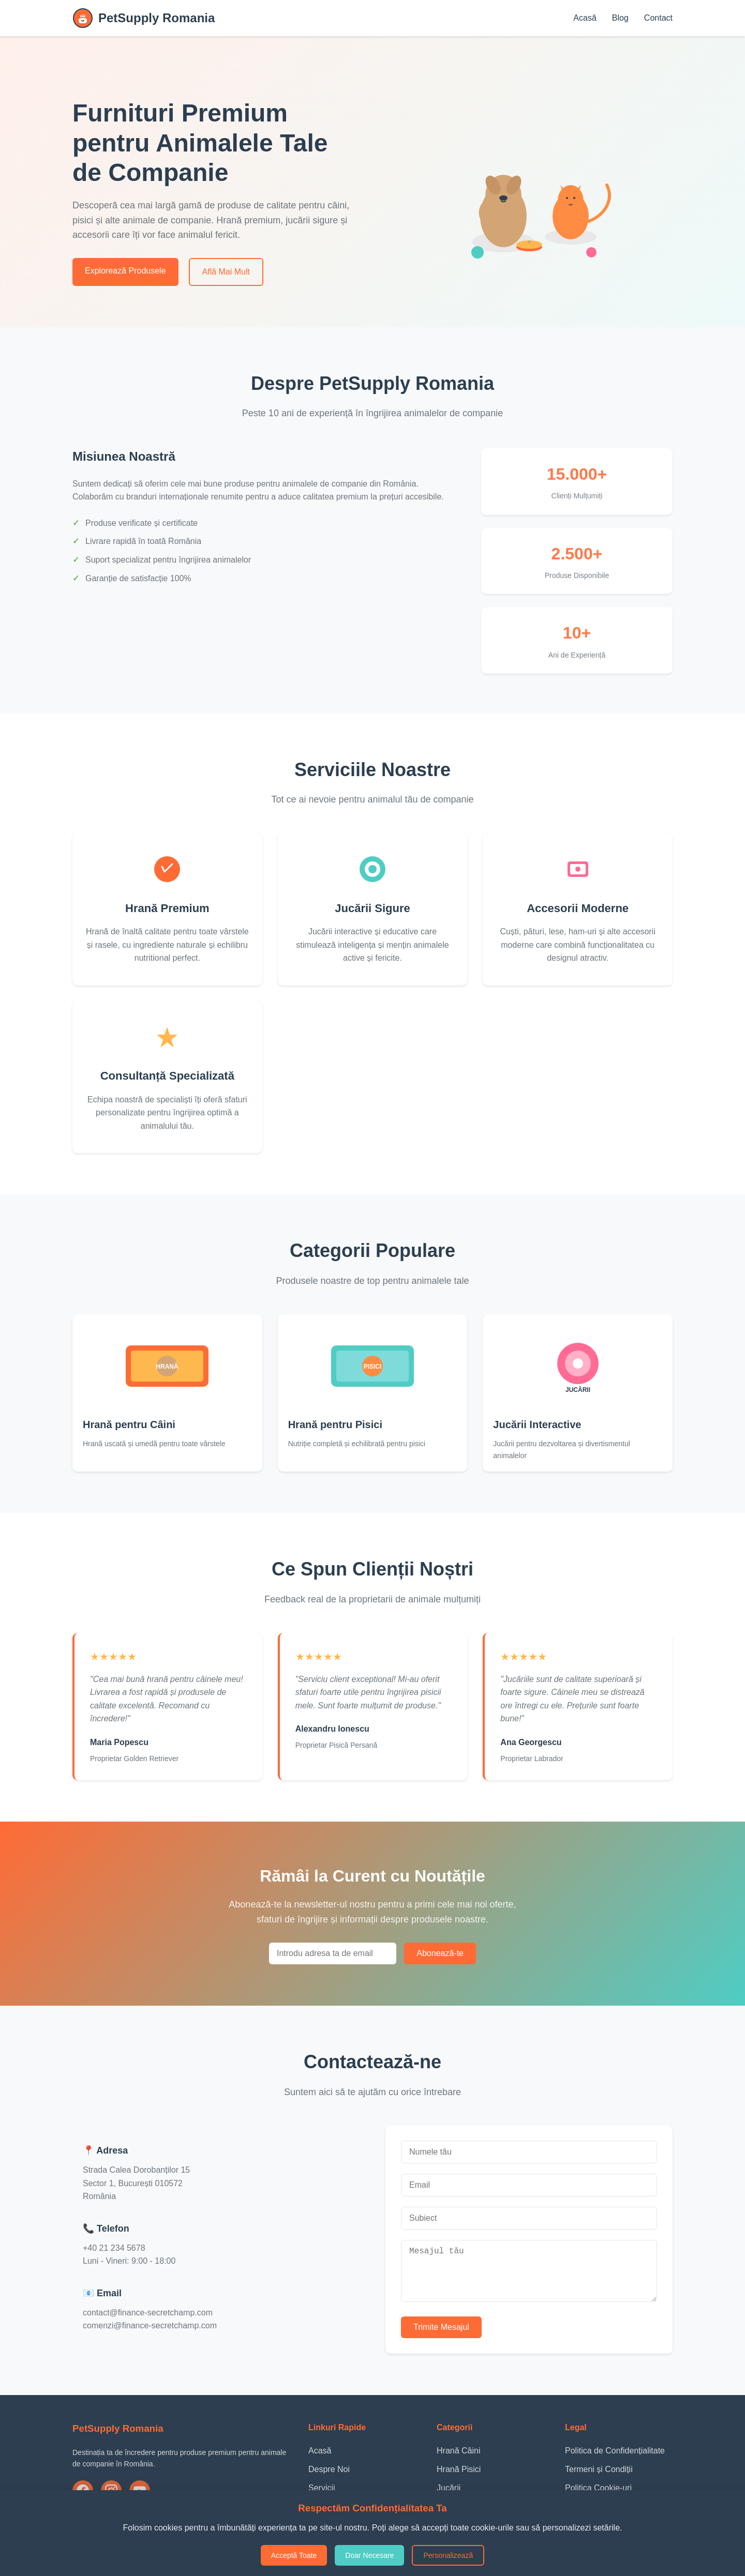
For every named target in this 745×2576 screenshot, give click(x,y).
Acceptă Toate (294, 2555)
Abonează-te (440, 1953)
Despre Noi (329, 2477)
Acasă (584, 17)
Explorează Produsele (125, 270)
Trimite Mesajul (441, 2335)
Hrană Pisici (459, 2477)
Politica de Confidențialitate (615, 2458)
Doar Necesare (369, 2555)
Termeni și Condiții (599, 2477)
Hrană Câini (458, 2458)
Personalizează (448, 2555)
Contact (658, 17)
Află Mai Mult (226, 271)
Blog (620, 17)
